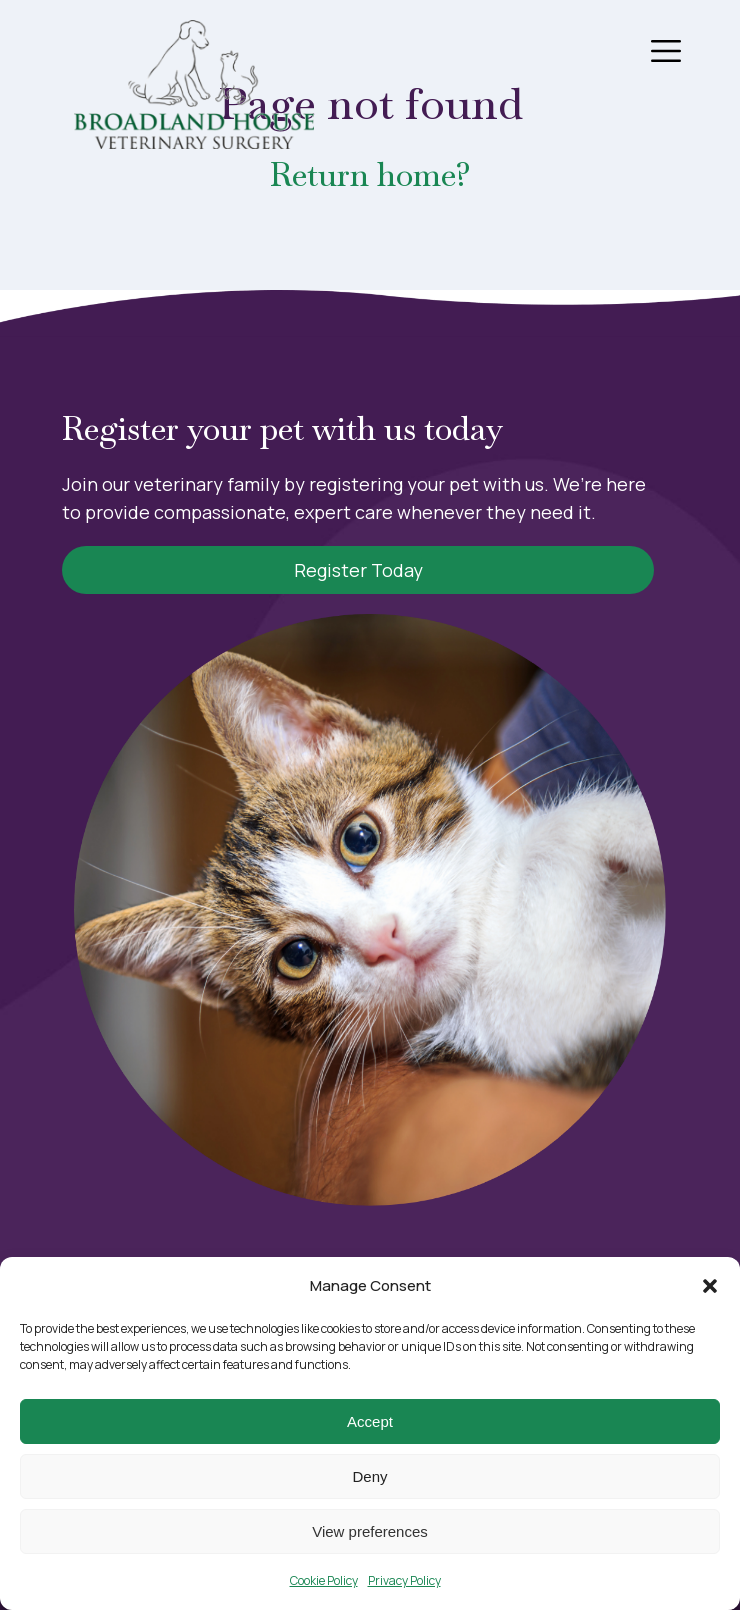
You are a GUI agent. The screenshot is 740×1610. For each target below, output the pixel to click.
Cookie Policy (324, 1580)
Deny (369, 1476)
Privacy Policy (404, 1580)
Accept (370, 1421)
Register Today (358, 570)
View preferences (370, 1531)
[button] (710, 1286)
